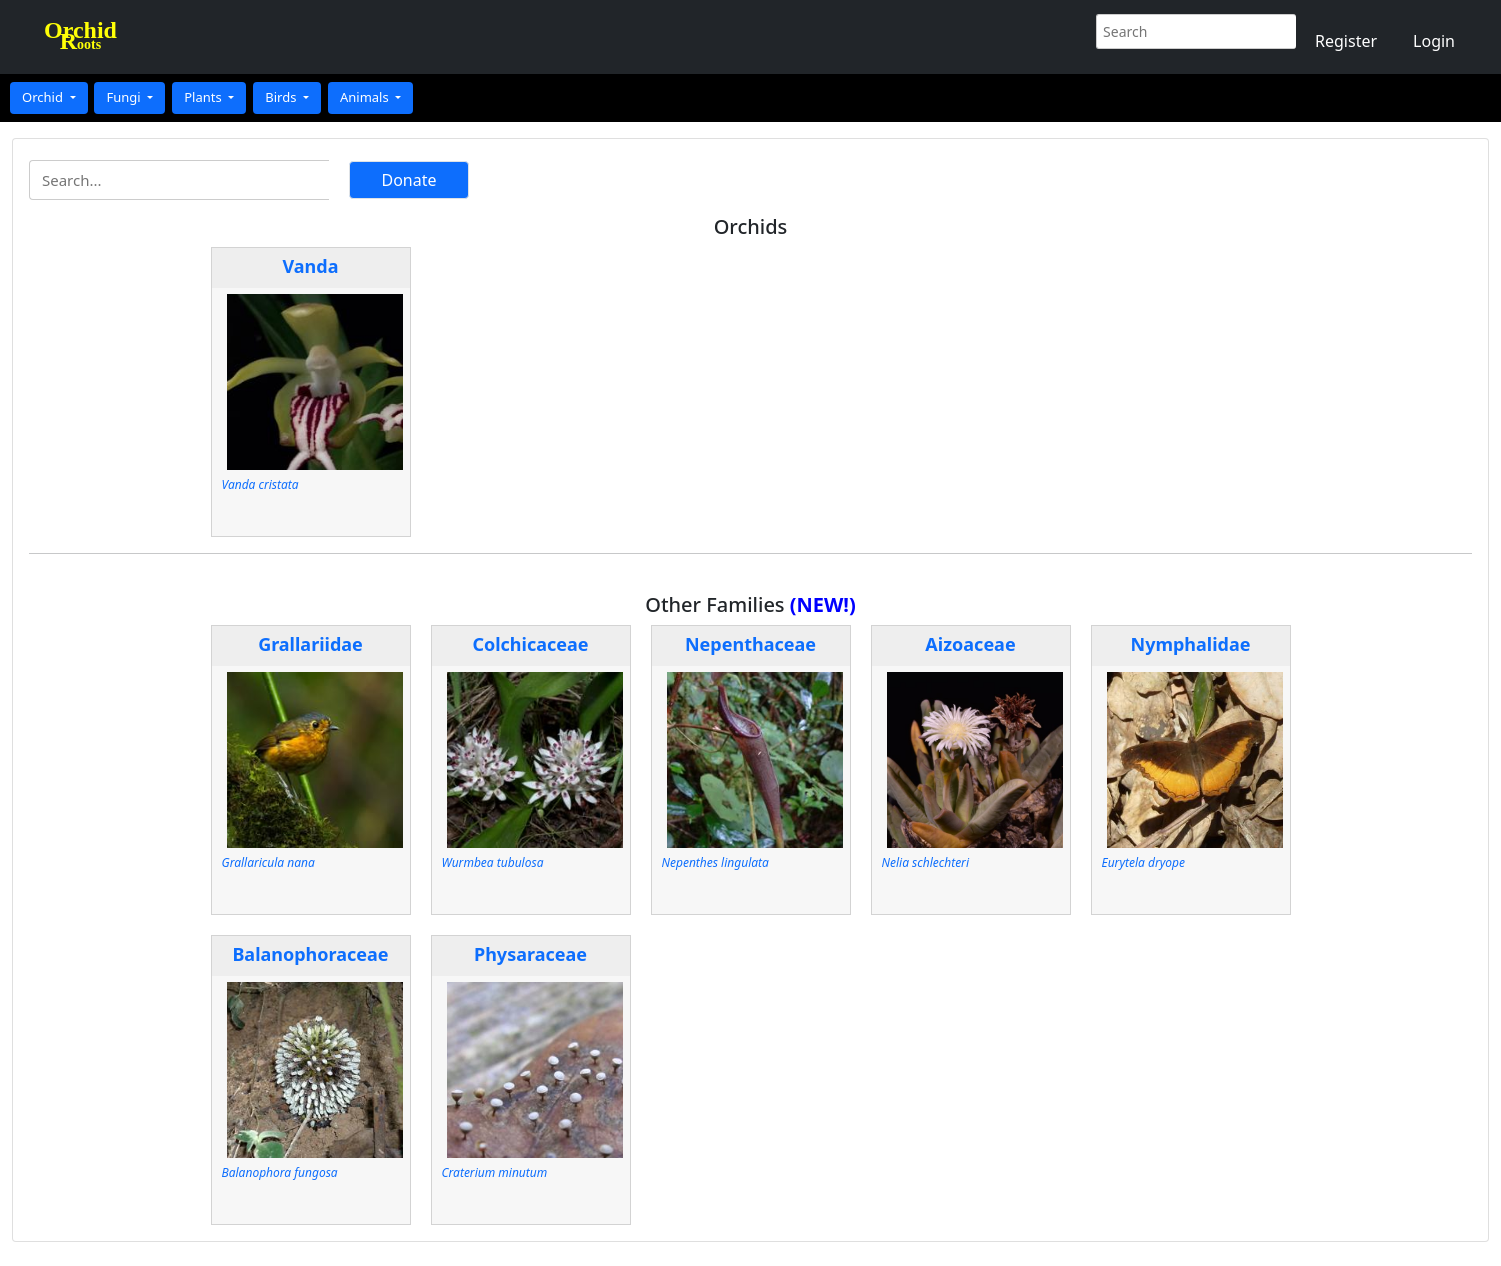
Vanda (311, 266)
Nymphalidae (1191, 644)
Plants (204, 97)
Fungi (125, 97)
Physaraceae (530, 954)
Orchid (44, 97)
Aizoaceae (970, 644)
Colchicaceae (530, 644)
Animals (366, 97)
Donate (408, 180)
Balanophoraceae (310, 954)
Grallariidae (310, 644)
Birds (282, 97)
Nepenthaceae (750, 644)
